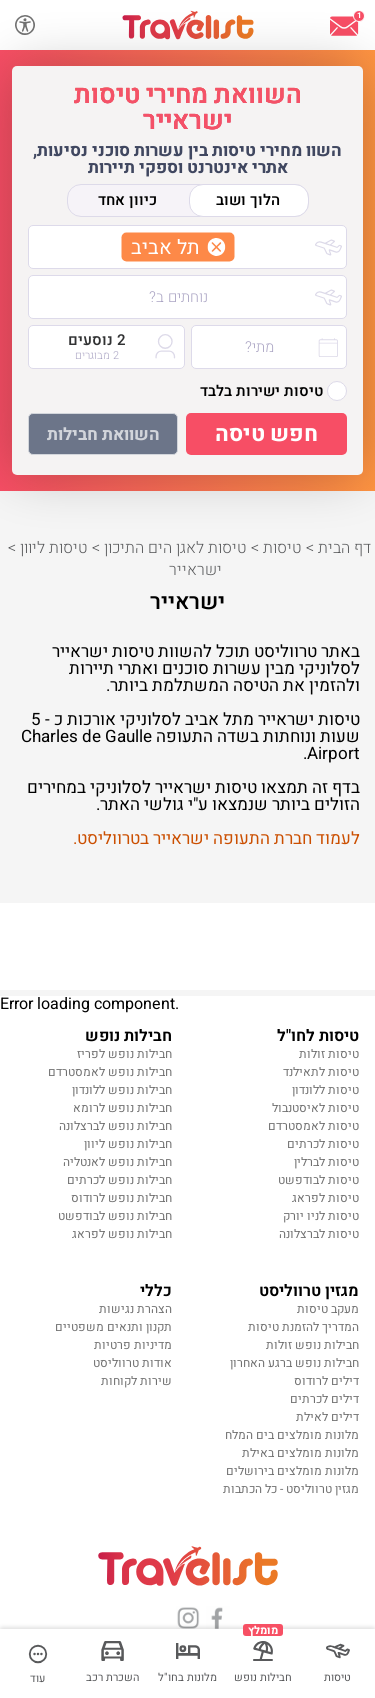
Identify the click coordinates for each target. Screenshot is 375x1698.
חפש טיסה (266, 434)
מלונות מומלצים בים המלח (292, 1435)
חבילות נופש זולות (312, 1345)
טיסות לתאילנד (321, 1072)
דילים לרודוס (326, 1381)
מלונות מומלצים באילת (300, 1453)
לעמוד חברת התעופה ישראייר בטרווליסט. (216, 838)
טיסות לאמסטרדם (313, 1126)
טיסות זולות (329, 1054)
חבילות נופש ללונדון (122, 1090)
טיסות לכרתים (323, 1144)
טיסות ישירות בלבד (273, 391)
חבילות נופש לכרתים (119, 1180)
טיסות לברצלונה (319, 1234)
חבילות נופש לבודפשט (115, 1216)
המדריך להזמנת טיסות (303, 1327)
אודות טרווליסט (132, 1363)
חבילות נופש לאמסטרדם (110, 1072)
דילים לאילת (327, 1417)
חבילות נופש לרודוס (121, 1198)
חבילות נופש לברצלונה (115, 1126)
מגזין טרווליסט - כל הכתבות (291, 1489)
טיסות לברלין (326, 1162)
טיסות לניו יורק (321, 1216)
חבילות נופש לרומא (122, 1108)
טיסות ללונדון (325, 1090)
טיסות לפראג (325, 1198)
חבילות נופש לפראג (122, 1234)
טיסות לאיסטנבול (315, 1108)
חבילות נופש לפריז (124, 1054)
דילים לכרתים (324, 1399)
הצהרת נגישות (135, 1309)
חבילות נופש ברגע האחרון (294, 1363)
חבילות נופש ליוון (128, 1144)
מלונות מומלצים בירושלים (292, 1471)
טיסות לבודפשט (318, 1180)
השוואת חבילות (103, 434)
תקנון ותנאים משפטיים (113, 1327)
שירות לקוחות (136, 1381)
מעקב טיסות (328, 1309)
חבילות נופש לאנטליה (117, 1162)
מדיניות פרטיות (133, 1345)
